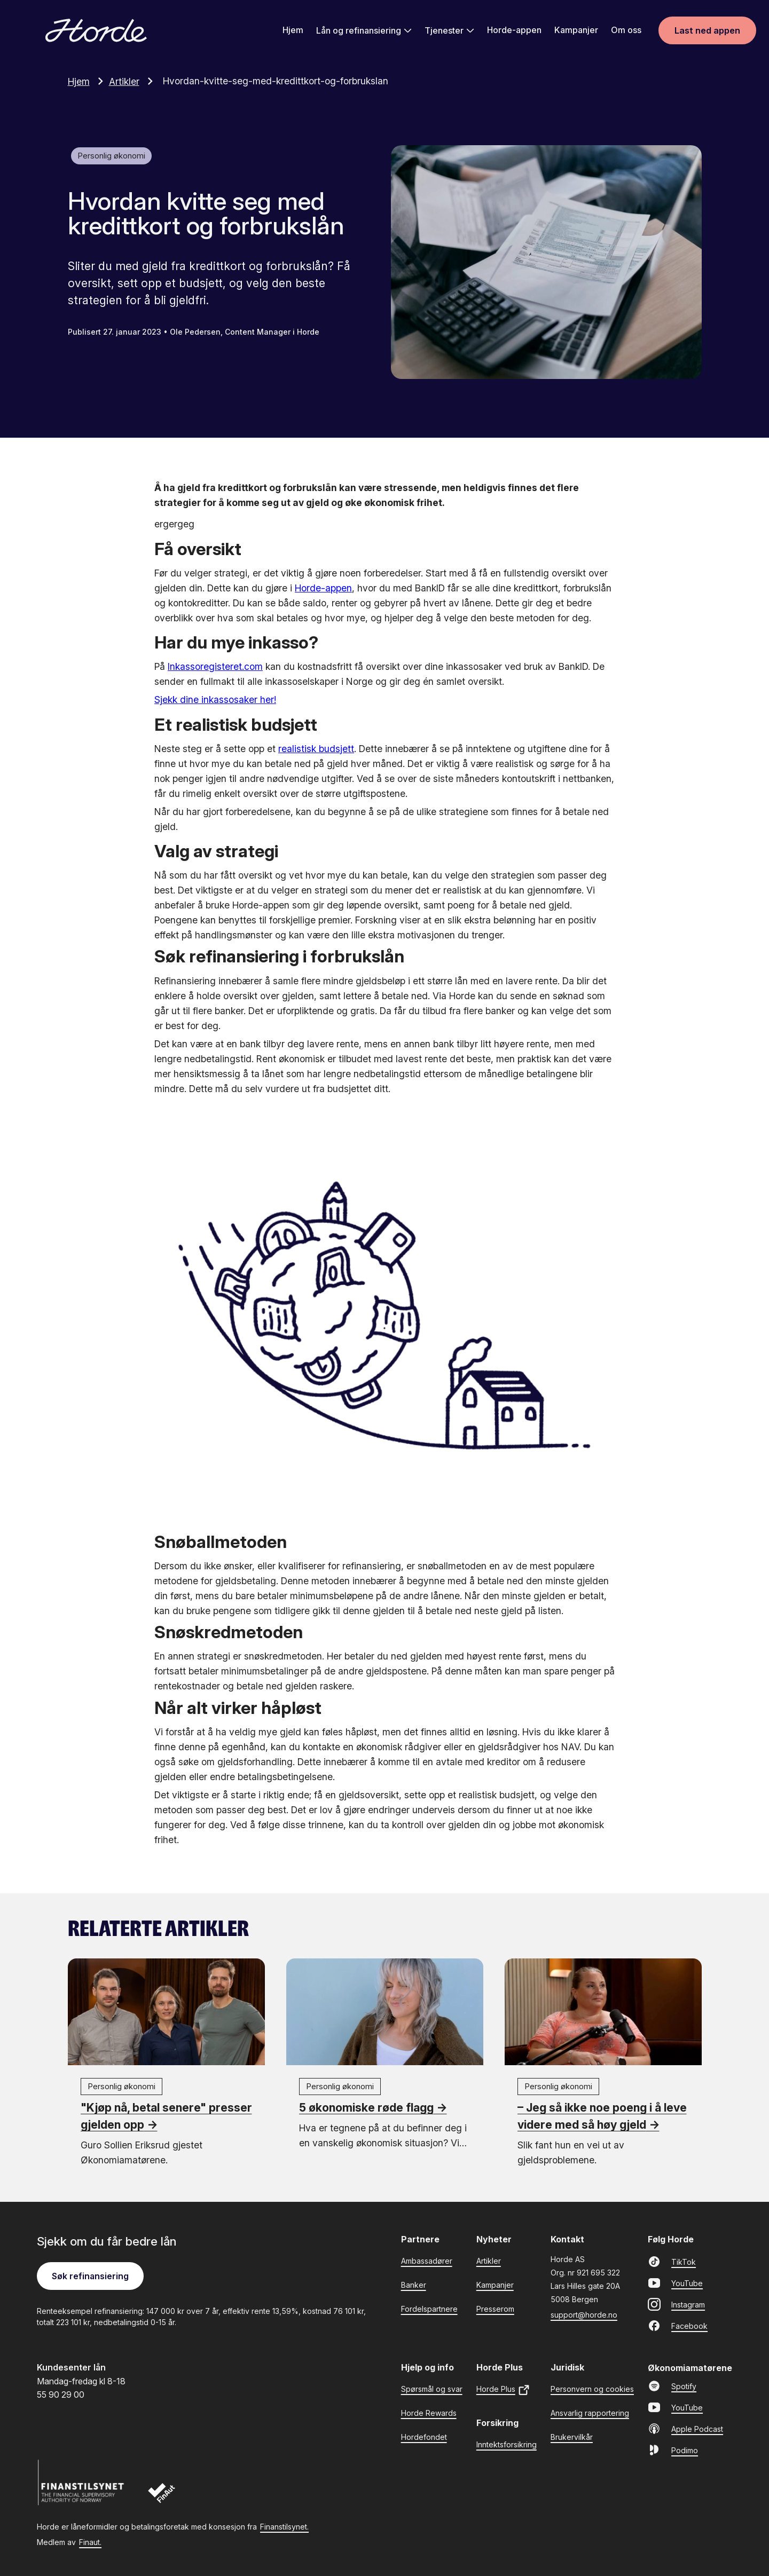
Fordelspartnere (429, 2308)
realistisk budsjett (316, 748)
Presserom (495, 2308)
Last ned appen (707, 31)
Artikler (134, 80)
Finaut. (90, 2541)
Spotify (672, 2385)
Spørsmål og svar (431, 2388)
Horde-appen (514, 30)
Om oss (626, 30)
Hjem (293, 30)
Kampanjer (576, 30)
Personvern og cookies (592, 2388)
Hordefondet (424, 2436)
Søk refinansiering (90, 2275)
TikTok (672, 2261)
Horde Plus (503, 2389)
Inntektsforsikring (506, 2443)
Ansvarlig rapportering (590, 2412)
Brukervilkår (572, 2436)
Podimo (673, 2449)
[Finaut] (168, 2494)
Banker (413, 2284)
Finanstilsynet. (284, 2526)
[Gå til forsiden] (96, 31)
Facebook (678, 2325)
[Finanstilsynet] (83, 2483)
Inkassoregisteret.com (215, 666)
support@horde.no (584, 2314)
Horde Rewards (429, 2412)
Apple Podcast (685, 2428)
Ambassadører (426, 2260)
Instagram (676, 2303)
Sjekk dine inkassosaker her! (215, 699)
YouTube (675, 2282)
